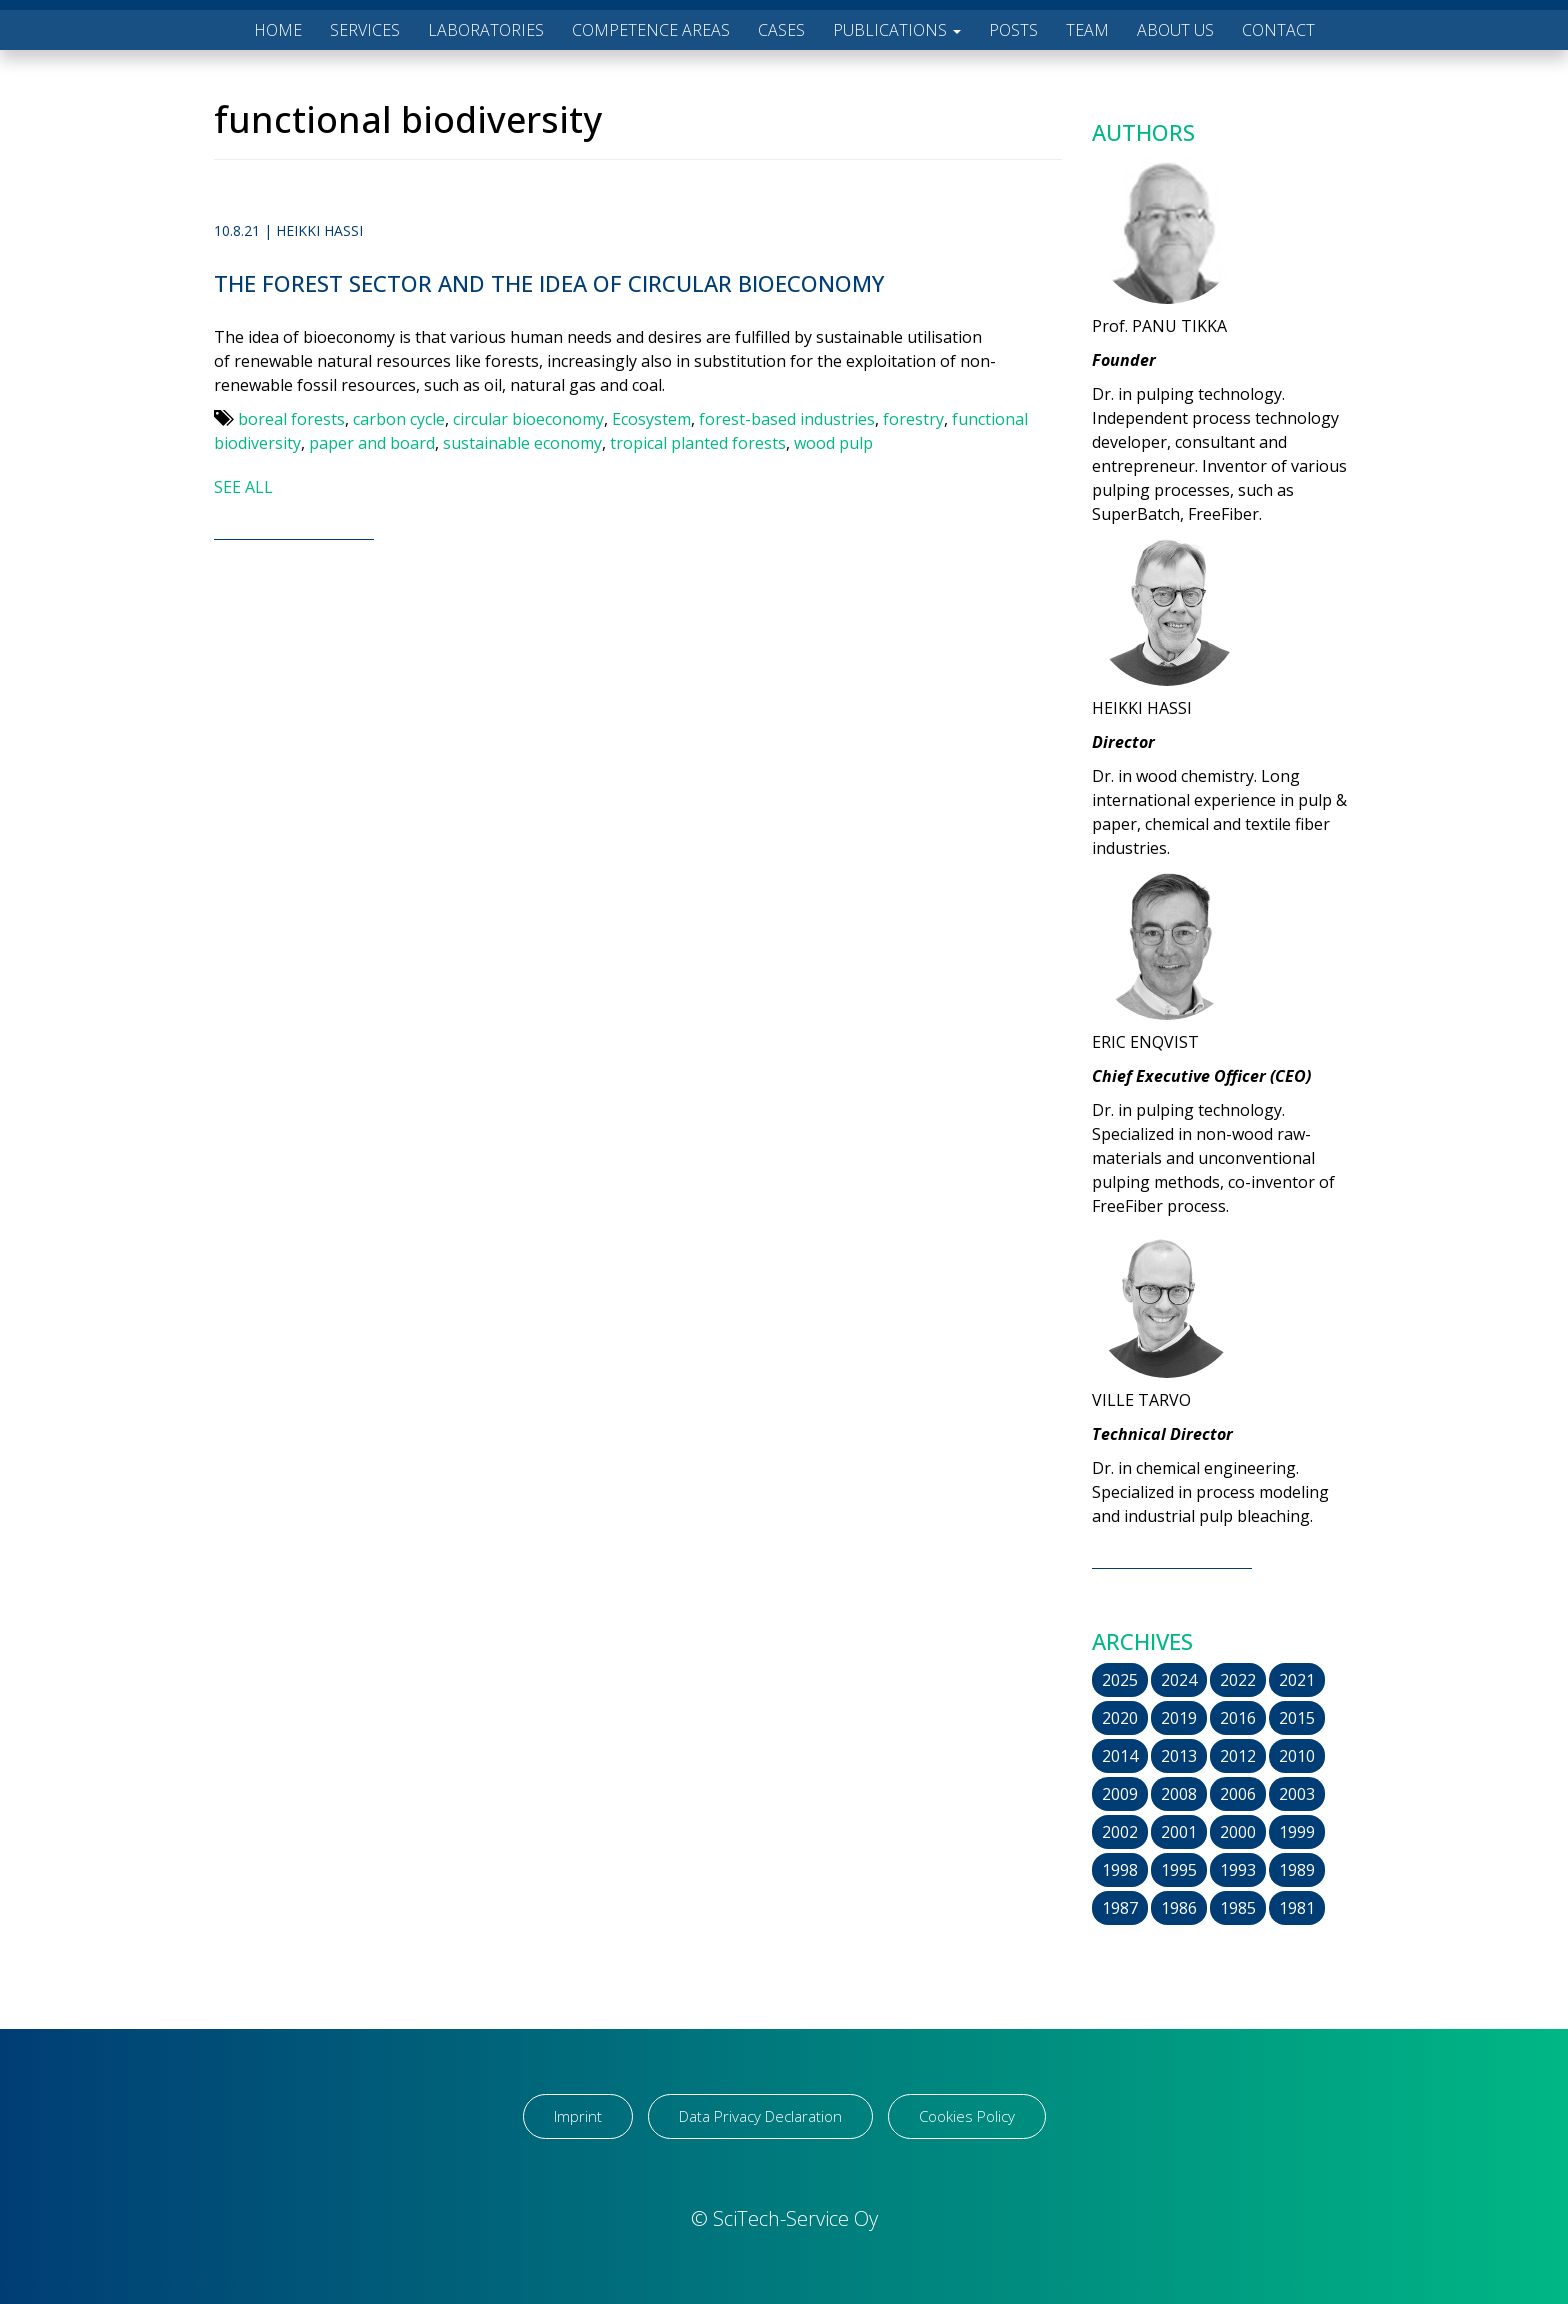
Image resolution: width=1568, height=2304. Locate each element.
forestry (913, 419)
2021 (1297, 1680)
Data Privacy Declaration (760, 2116)
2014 (1120, 1756)
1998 (1120, 1870)
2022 (1238, 1680)
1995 (1179, 1870)
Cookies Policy (967, 2116)
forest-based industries (787, 419)
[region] (260, 2147)
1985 (1238, 1908)
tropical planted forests (698, 443)
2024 (1179, 1680)
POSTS (1013, 30)
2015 (1297, 1718)
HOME (278, 30)
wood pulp (833, 443)
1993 (1238, 1870)
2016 (1238, 1718)
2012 (1238, 1756)
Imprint (578, 2116)
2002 (1120, 1832)
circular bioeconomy (528, 419)
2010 (1297, 1756)
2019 (1179, 1718)
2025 (1120, 1680)
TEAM (1087, 30)
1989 (1297, 1870)
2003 (1297, 1794)
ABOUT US (1175, 30)
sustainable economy (522, 443)
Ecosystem (651, 419)
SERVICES (365, 30)
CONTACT (1278, 30)
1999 (1297, 1832)
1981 (1297, 1908)
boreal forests (291, 419)
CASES (781, 30)
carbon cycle (399, 419)
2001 (1179, 1832)
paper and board (372, 443)
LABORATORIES (486, 30)
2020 (1120, 1718)
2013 (1179, 1756)
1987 (1120, 1908)
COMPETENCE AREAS (651, 30)
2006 (1238, 1794)
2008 (1179, 1794)
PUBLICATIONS (897, 30)
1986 (1179, 1908)
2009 (1120, 1794)
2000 (1238, 1832)
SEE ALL (243, 487)
